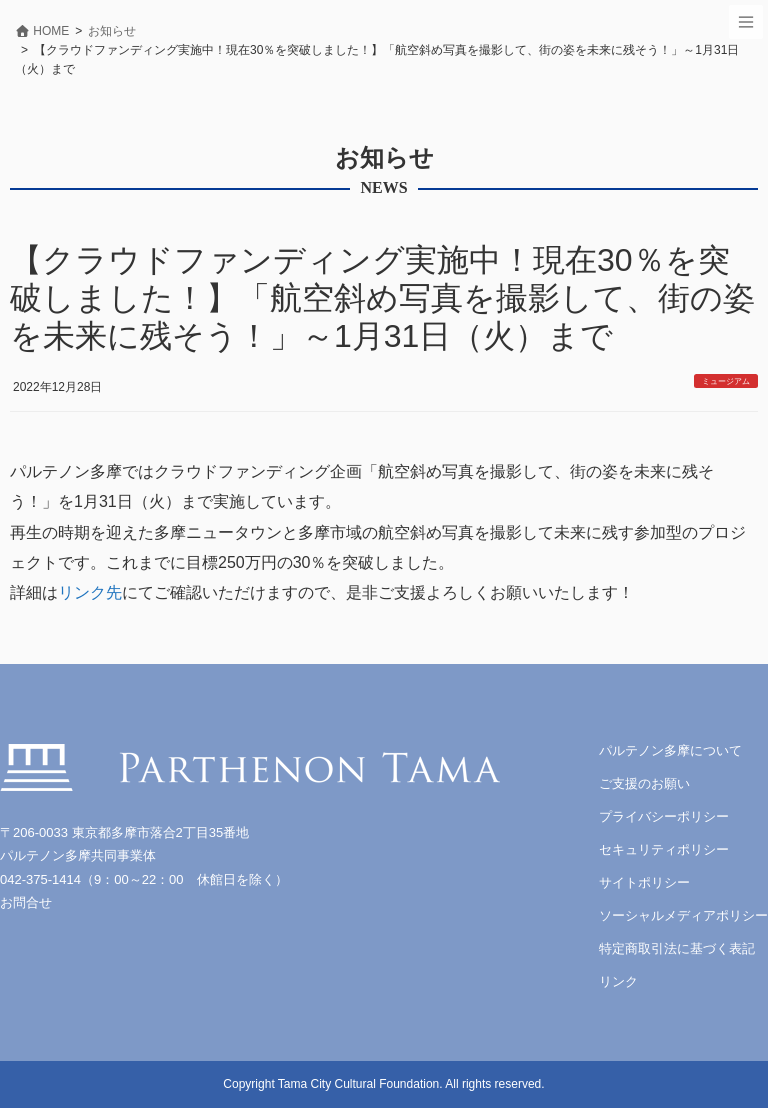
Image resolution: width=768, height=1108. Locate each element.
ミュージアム (726, 381)
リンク (618, 981)
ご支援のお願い (644, 783)
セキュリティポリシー (664, 849)
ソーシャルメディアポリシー (683, 915)
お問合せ (26, 902)
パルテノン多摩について (670, 750)
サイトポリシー (644, 882)
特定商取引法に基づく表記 (677, 948)
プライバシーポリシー (664, 816)
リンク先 (90, 592)
